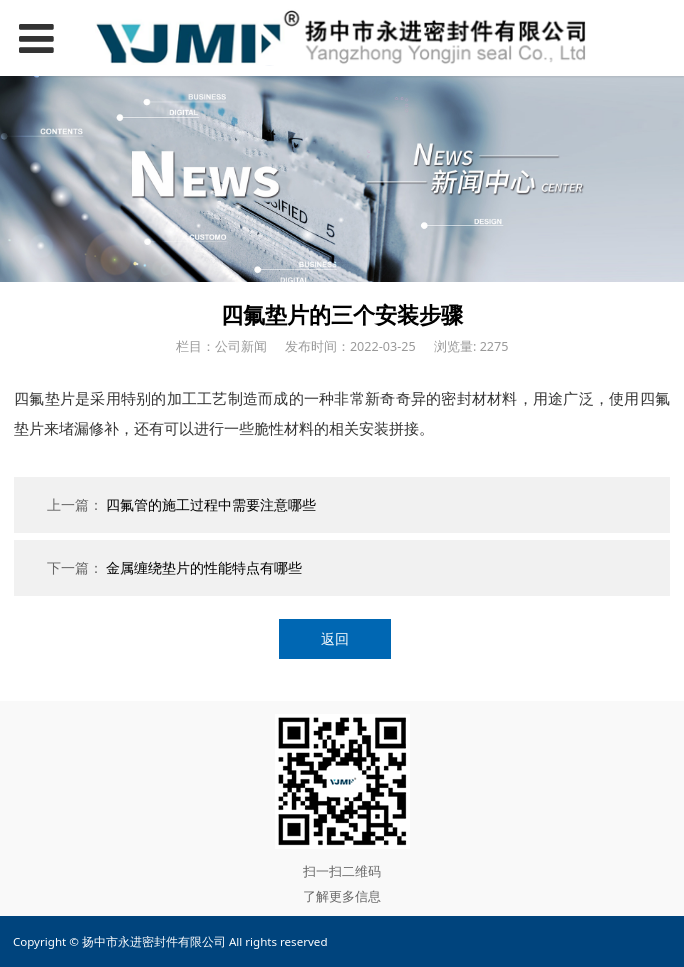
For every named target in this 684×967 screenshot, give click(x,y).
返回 (335, 638)
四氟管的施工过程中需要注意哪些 (211, 504)
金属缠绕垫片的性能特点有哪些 (204, 567)
